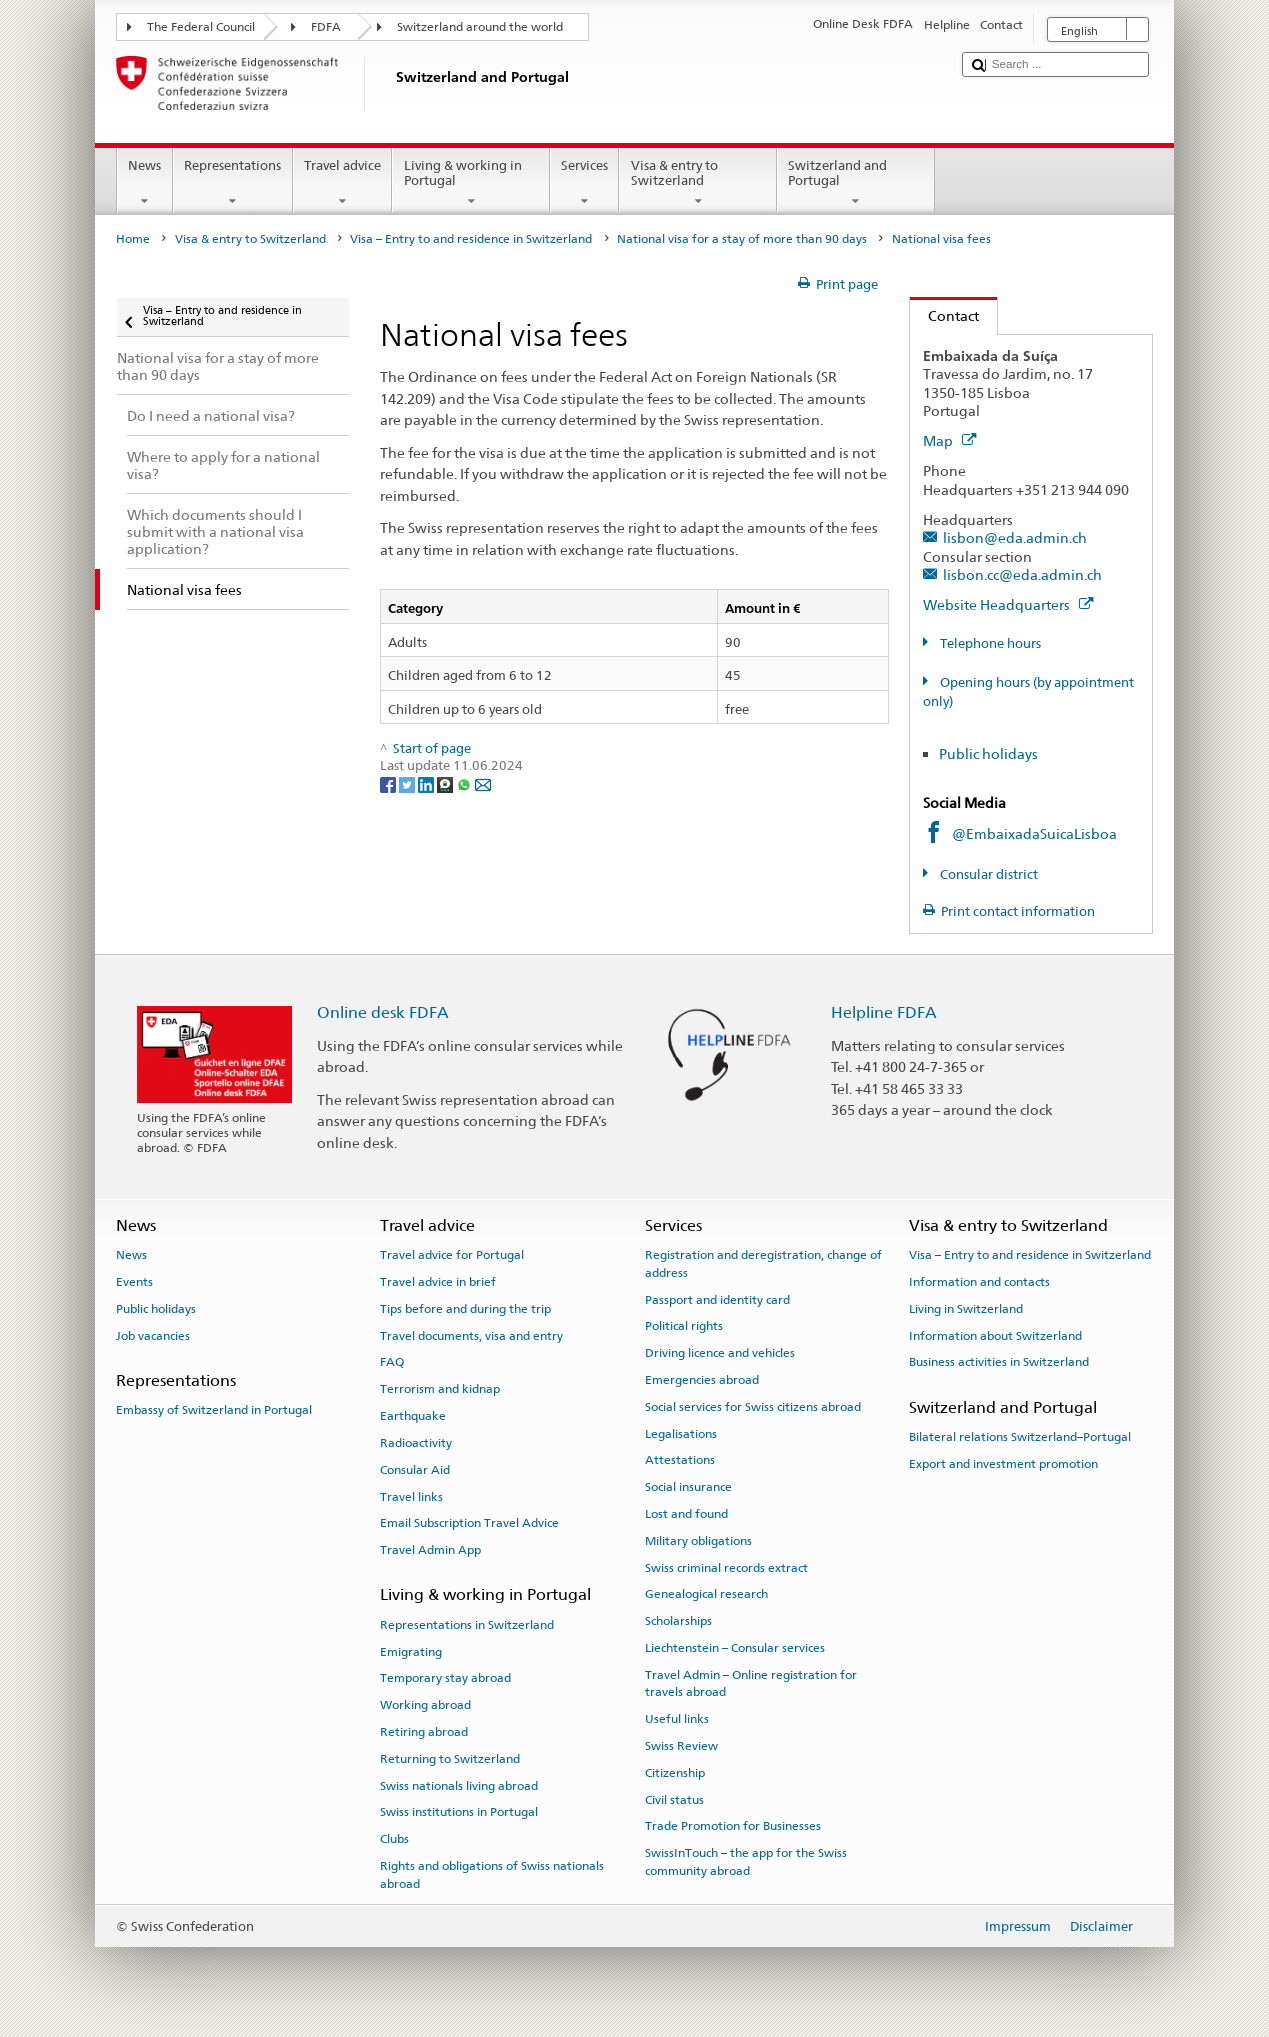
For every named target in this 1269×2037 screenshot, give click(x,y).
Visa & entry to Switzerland (698, 183)
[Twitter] (408, 784)
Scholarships (678, 1621)
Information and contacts (979, 1282)
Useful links (677, 1719)
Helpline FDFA (884, 1012)
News (145, 183)
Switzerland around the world (480, 27)
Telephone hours (989, 643)
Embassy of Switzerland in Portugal (214, 1410)
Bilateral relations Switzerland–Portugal (1020, 1437)
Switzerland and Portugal (856, 183)
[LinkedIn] (427, 784)
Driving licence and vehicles (720, 1353)
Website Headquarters (1008, 604)
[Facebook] (389, 784)
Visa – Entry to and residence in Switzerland (471, 239)
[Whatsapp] (465, 784)
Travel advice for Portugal (452, 1255)
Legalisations (681, 1433)
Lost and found (686, 1514)
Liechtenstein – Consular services (735, 1648)
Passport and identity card (717, 1299)
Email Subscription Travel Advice (469, 1523)
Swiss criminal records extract (726, 1567)
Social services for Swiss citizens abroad (753, 1407)
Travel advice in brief (438, 1282)
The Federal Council (201, 27)
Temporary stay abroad (445, 1678)
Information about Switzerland (995, 1335)
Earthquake (413, 1416)
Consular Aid (415, 1470)
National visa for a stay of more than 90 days (742, 239)
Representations (233, 183)
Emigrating (411, 1651)
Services (585, 183)
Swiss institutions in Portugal (459, 1812)
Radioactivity (416, 1443)
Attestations (680, 1460)
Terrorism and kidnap (440, 1389)
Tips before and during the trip (465, 1309)
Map (949, 440)
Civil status (674, 1799)
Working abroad (425, 1705)
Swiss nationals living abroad (459, 1785)
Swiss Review (681, 1746)
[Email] (483, 784)
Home (133, 239)
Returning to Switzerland (450, 1759)
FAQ (392, 1362)
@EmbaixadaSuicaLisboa (1034, 833)
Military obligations (698, 1541)
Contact (944, 315)
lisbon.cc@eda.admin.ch (1022, 574)
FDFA (326, 27)
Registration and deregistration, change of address (763, 1263)
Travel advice (343, 183)
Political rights (684, 1326)
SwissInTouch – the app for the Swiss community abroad (746, 1861)
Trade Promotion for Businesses (733, 1826)
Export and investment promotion (1003, 1464)
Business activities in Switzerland (999, 1362)
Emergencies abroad (702, 1380)
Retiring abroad (424, 1732)
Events (134, 1282)
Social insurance (688, 1487)
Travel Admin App (430, 1550)
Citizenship (675, 1773)
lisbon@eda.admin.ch (1015, 537)
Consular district (987, 874)
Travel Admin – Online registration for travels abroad (751, 1683)
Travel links (411, 1496)
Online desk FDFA (383, 1012)
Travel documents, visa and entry (471, 1335)
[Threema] (446, 784)
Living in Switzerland (966, 1309)
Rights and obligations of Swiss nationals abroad (492, 1874)
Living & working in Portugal (471, 183)
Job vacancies (153, 1335)
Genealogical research (706, 1594)
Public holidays (988, 753)
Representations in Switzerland (467, 1625)
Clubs (394, 1839)
